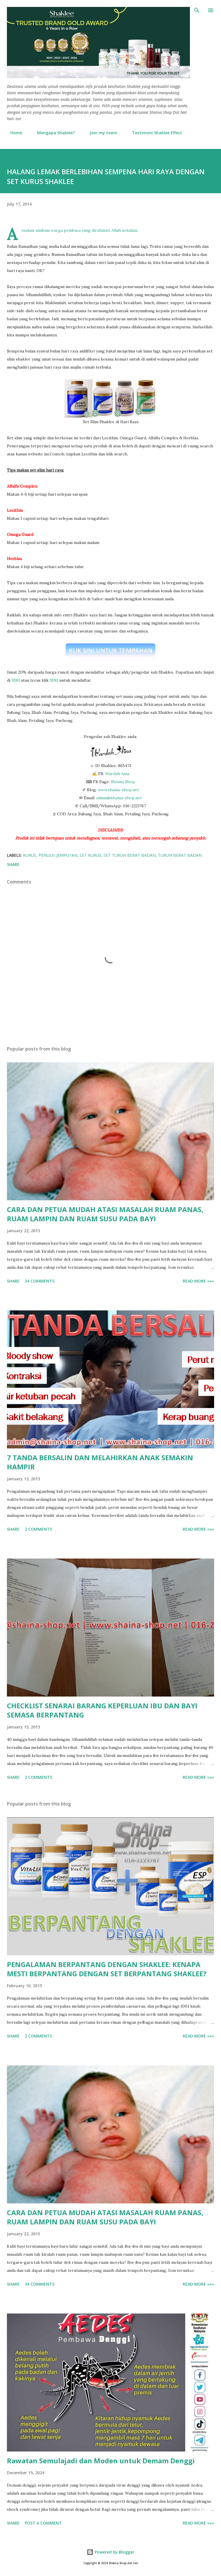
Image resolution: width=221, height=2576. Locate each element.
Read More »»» (198, 1281)
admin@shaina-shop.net (119, 797)
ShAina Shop (123, 781)
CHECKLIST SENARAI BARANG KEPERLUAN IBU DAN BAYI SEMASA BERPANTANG (102, 1710)
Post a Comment (43, 2523)
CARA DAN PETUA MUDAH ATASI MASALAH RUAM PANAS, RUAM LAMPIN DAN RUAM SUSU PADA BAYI (105, 1214)
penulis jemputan (58, 855)
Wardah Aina (117, 773)
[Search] (196, 10)
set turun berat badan (130, 855)
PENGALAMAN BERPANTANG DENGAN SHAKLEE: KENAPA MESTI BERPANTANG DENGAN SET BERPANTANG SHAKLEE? (107, 1969)
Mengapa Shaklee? (52, 132)
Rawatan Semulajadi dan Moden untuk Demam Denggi (101, 2460)
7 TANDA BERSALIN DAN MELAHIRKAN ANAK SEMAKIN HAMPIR (100, 1462)
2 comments (38, 1529)
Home (13, 132)
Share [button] (13, 864)
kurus (29, 855)
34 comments (39, 1281)
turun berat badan (180, 855)
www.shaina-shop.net (118, 789)
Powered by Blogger (110, 2552)
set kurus (90, 855)
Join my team (100, 132)
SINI (16, 680)
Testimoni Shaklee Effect (154, 132)
